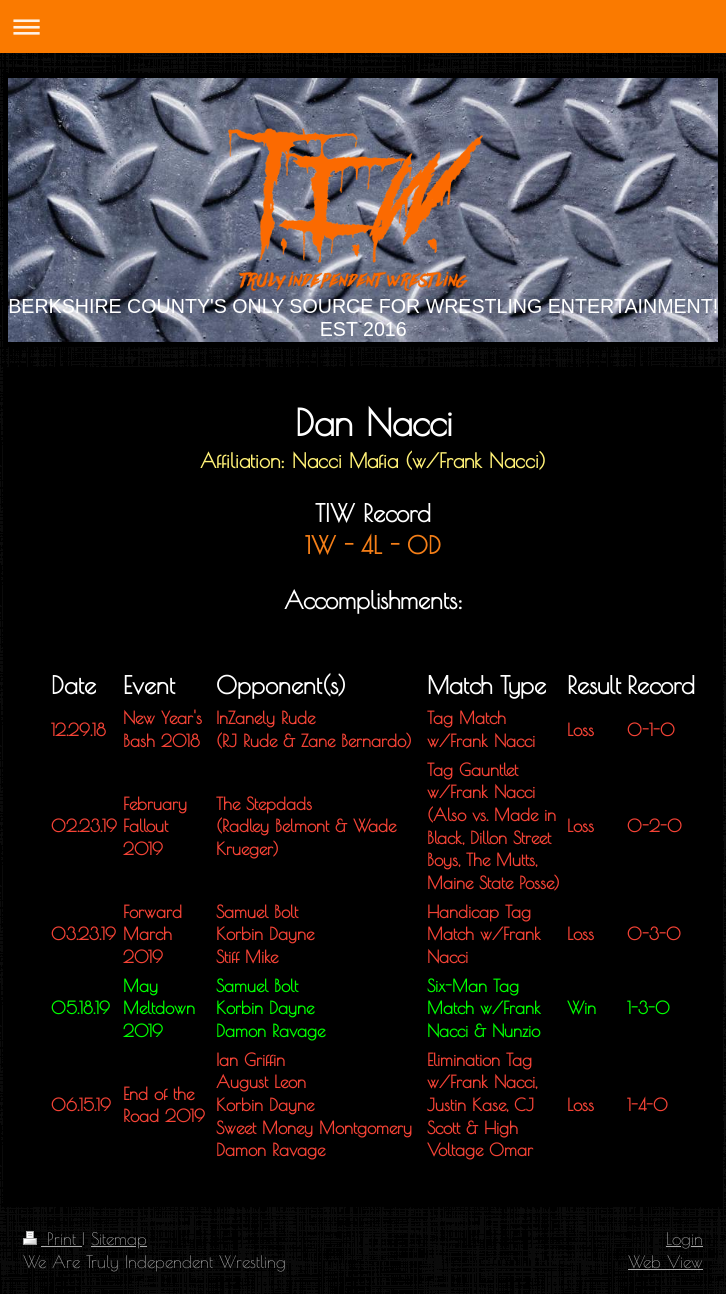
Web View (665, 1261)
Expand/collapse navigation (363, 26)
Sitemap (119, 1238)
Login (684, 1238)
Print (52, 1238)
